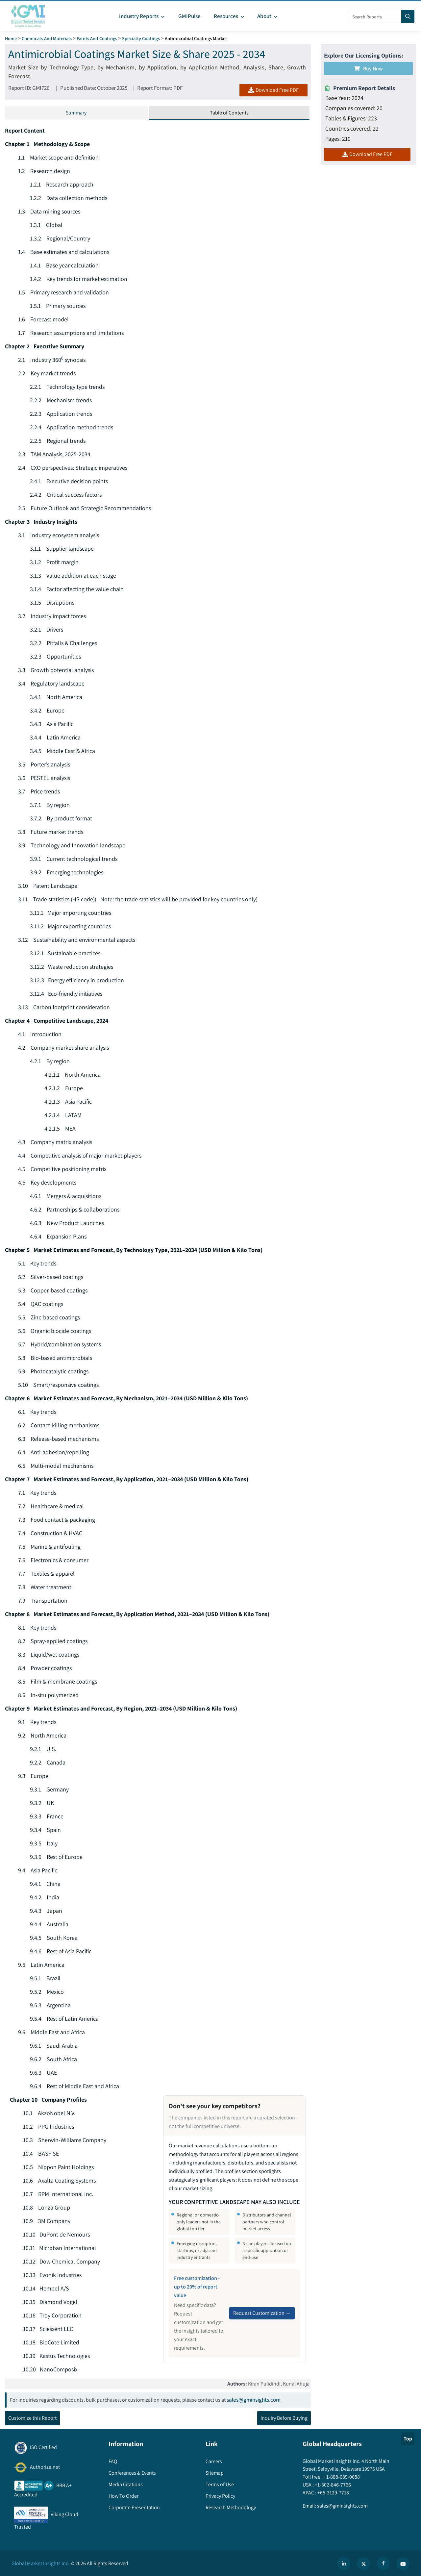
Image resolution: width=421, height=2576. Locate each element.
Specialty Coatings (141, 38)
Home (11, 38)
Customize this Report (32, 2418)
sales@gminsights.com (253, 2400)
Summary (76, 112)
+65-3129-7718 (332, 2492)
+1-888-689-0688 (341, 2477)
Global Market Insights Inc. (40, 2563)
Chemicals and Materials (47, 38)
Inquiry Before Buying (284, 2418)
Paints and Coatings (97, 38)
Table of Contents (229, 112)
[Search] (407, 16)
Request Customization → (262, 2313)
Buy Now (368, 68)
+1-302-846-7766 (332, 2485)
